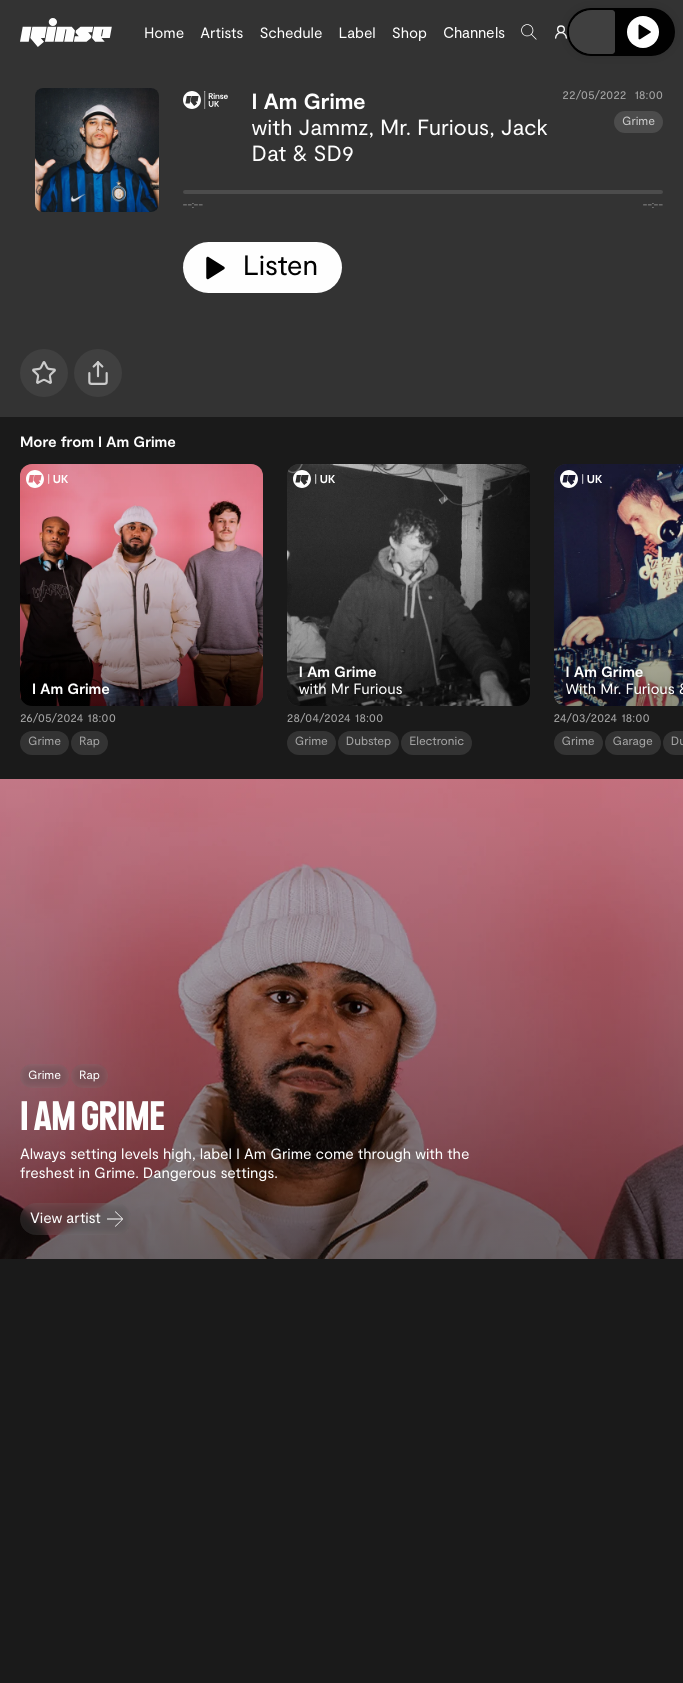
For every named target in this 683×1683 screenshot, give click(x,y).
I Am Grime (309, 101)
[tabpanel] (423, 196)
